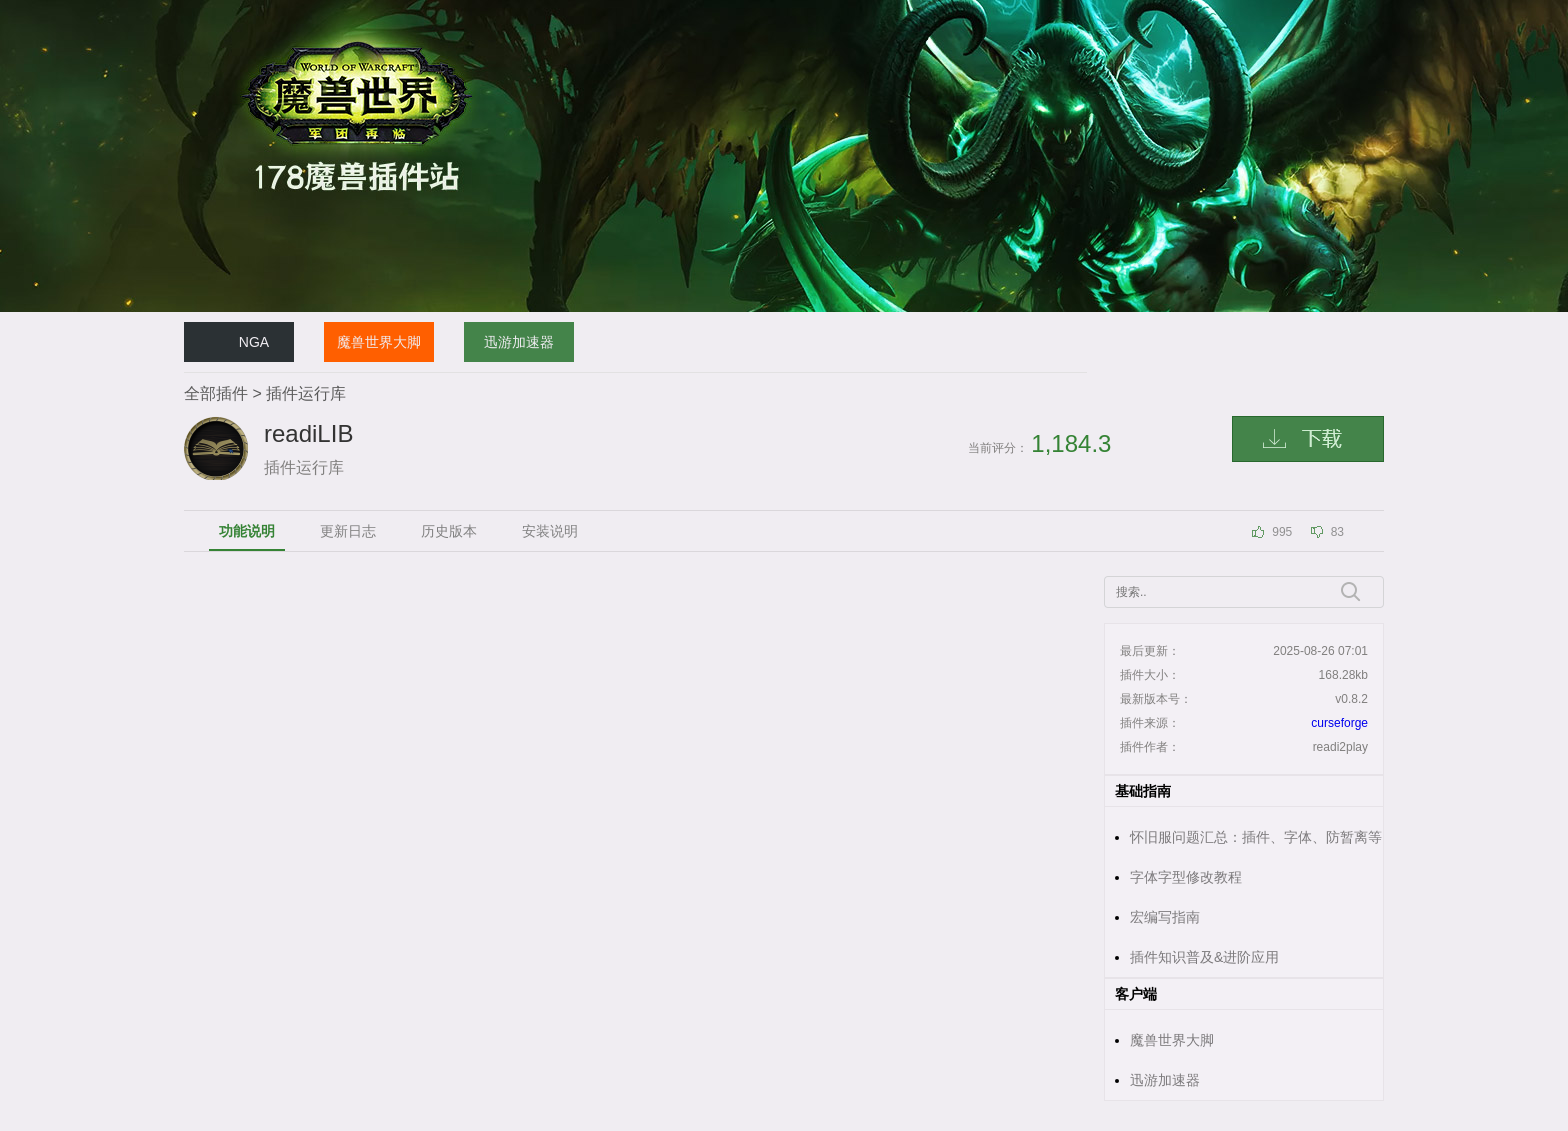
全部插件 (216, 393)
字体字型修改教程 (1186, 877)
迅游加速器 (519, 342)
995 (1282, 532)
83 (1337, 532)
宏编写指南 (1165, 917)
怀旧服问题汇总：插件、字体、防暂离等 (1256, 837)
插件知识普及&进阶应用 (1204, 957)
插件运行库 (306, 393)
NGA (254, 342)
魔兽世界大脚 (379, 342)
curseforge (1339, 723)
